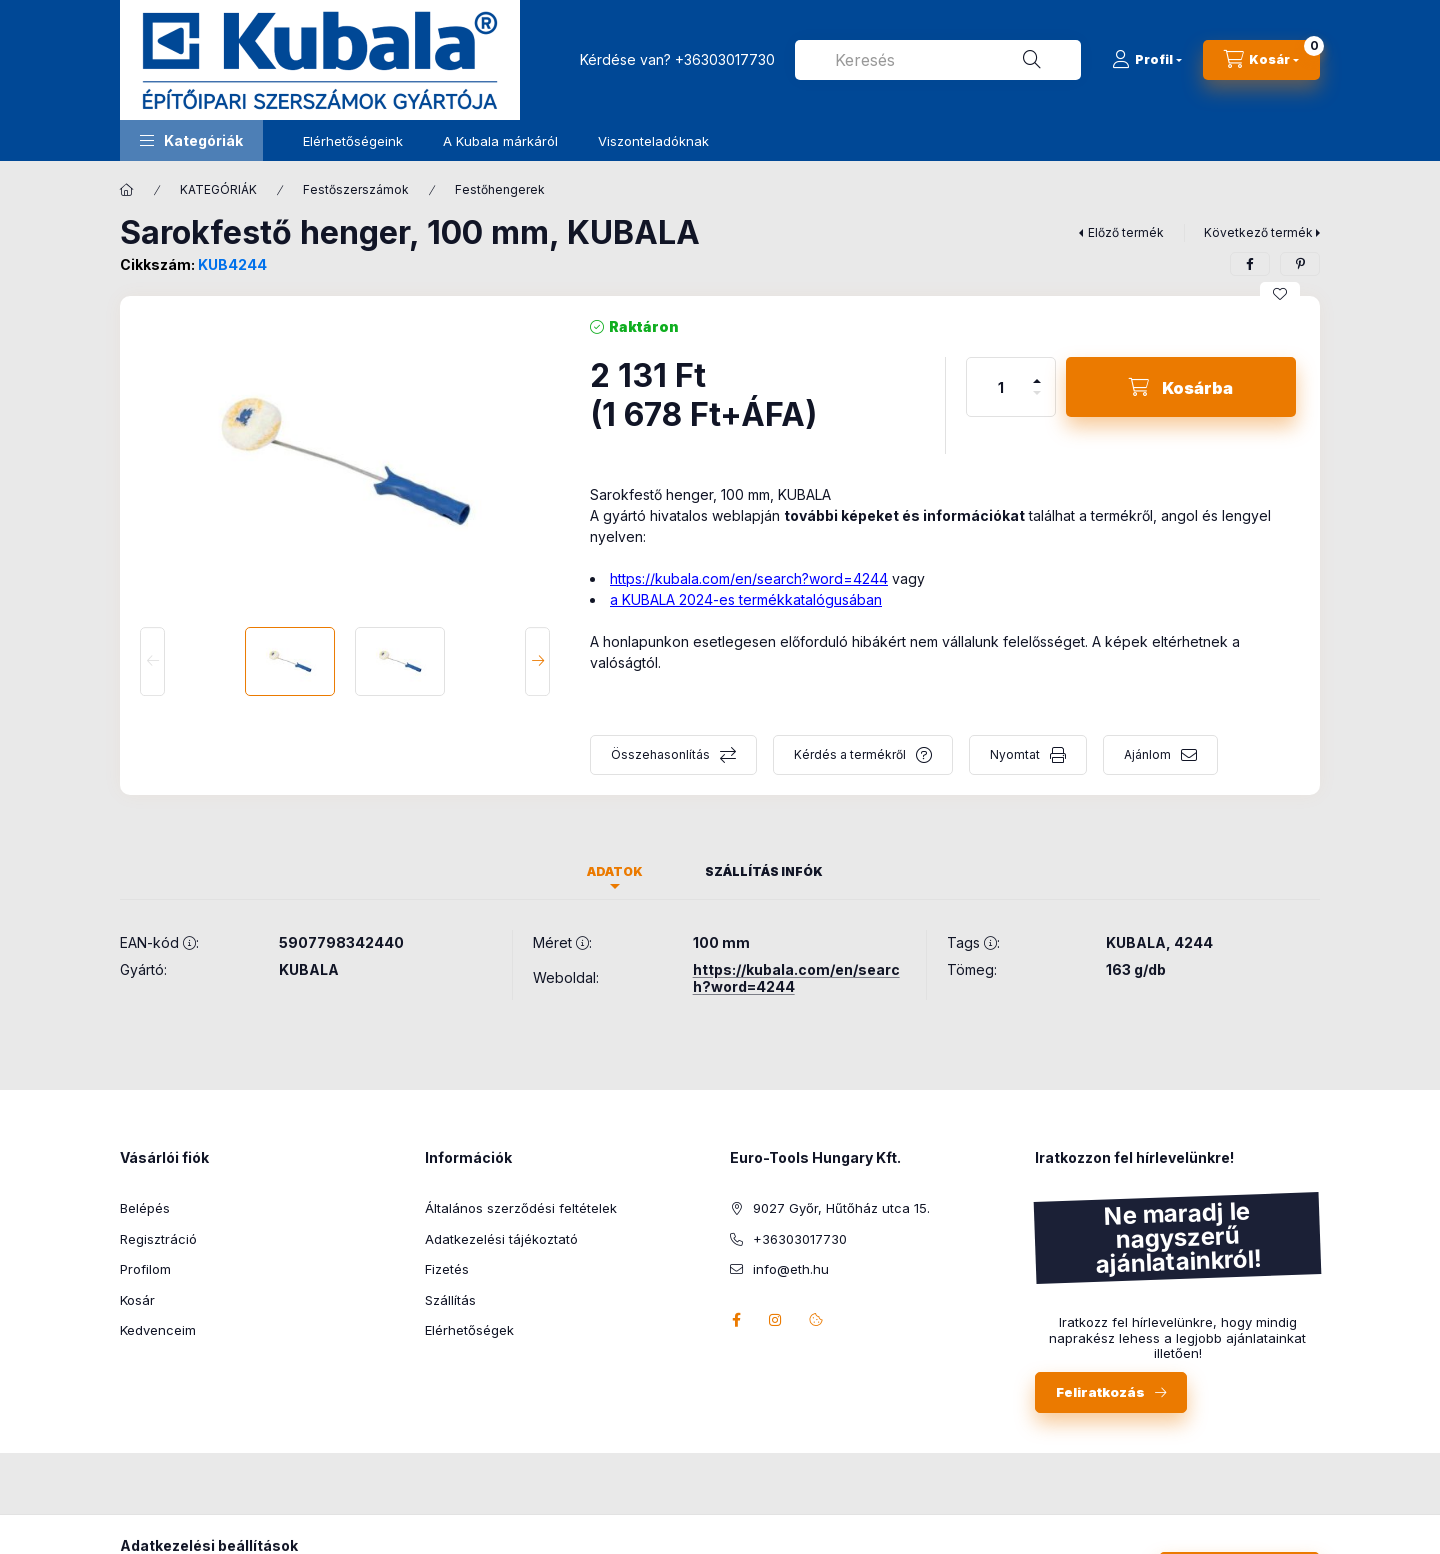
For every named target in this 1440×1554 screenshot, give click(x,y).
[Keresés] (1032, 60)
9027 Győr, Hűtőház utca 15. (841, 1208)
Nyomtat (1015, 754)
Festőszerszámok (356, 189)
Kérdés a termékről (850, 754)
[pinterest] (1300, 264)
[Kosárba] (1181, 387)
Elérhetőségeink (353, 141)
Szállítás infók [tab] (764, 871)
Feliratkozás (1100, 1392)
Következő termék (1258, 232)
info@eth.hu (791, 1269)
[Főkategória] (127, 190)
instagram (776, 1320)
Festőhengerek (500, 189)
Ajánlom (1147, 754)
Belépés (145, 1208)
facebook (736, 1320)
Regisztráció (158, 1239)
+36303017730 (725, 59)
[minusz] (1037, 401)
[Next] (537, 662)
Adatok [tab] (615, 871)
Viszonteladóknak (653, 141)
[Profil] (1147, 60)
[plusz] (1037, 372)
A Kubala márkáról (500, 141)
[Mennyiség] (1001, 387)
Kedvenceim (158, 1330)
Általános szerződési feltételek (521, 1208)
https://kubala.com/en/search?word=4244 (749, 578)
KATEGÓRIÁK (218, 189)
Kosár (137, 1300)
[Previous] (152, 662)
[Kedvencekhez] (1280, 294)
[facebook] (1250, 264)
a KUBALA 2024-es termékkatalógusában (746, 599)
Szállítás (450, 1300)
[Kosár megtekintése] (1261, 60)
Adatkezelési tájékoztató (501, 1239)
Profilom (145, 1269)
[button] (191, 140)
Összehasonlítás (660, 754)
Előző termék (1126, 232)
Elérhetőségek (469, 1330)
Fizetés (447, 1269)
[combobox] (938, 60)
